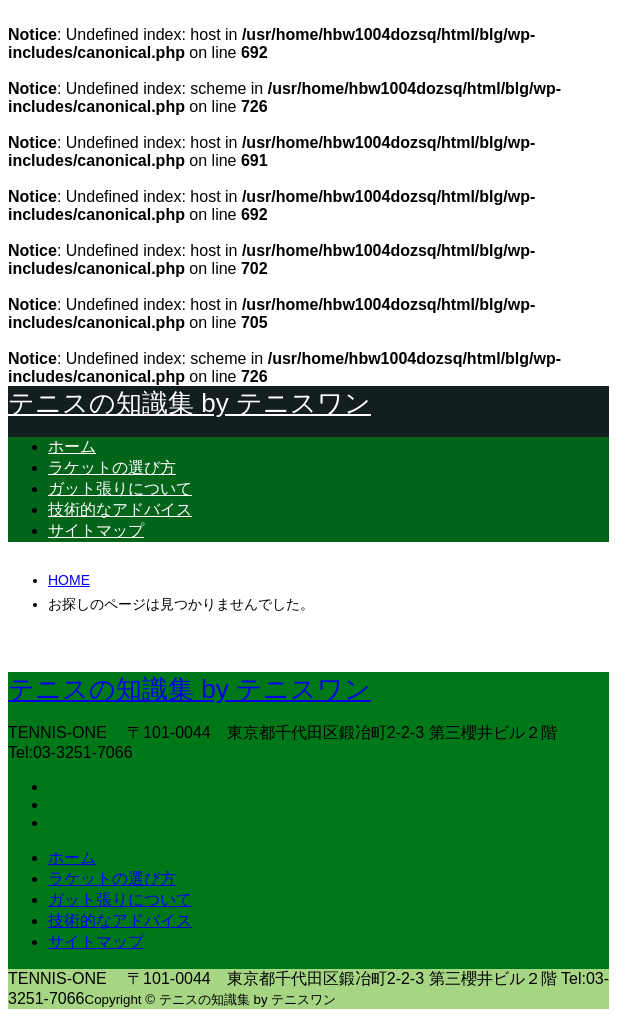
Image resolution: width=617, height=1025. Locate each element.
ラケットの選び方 (112, 467)
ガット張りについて (120, 488)
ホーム (72, 446)
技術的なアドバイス (120, 509)
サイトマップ (96, 530)
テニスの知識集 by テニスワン (189, 403)
